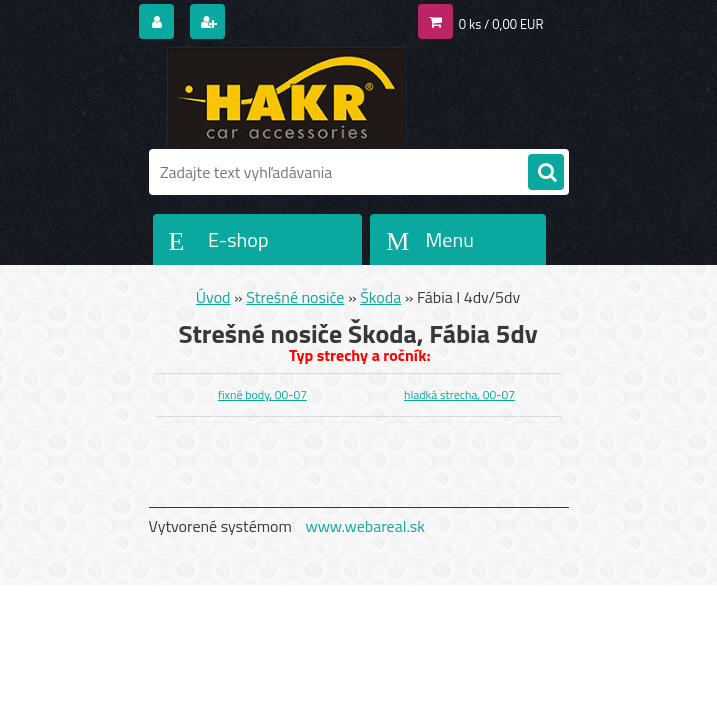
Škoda (380, 297)
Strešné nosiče (295, 297)
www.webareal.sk (365, 526)
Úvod (213, 297)
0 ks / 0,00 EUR (501, 24)
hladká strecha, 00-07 (459, 394)
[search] (546, 173)
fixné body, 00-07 (262, 394)
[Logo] (286, 97)
